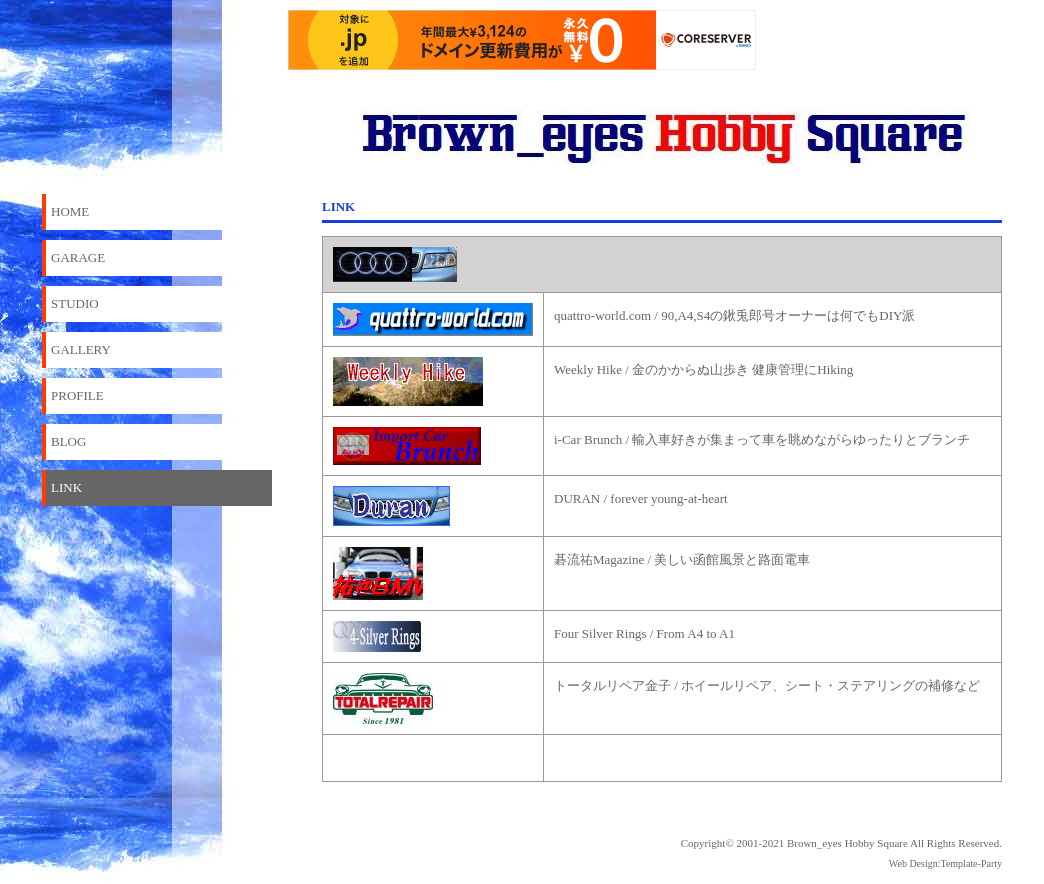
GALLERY (81, 349)
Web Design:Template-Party (945, 863)
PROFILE (77, 395)
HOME (70, 211)
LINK (66, 487)
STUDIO (75, 303)
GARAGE (78, 257)
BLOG (68, 441)
